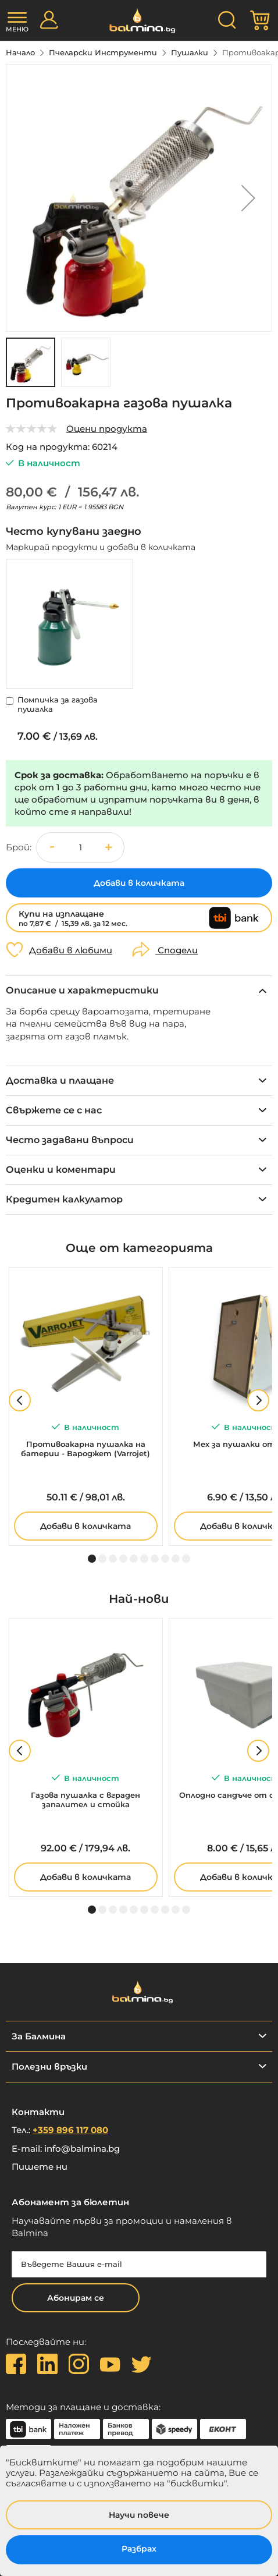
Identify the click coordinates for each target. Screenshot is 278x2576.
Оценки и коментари (61, 1169)
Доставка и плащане (60, 1080)
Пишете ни (39, 2166)
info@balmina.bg (82, 2148)
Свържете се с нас (54, 1110)
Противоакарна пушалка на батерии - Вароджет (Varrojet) (85, 1448)
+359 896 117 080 (70, 2129)
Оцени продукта (106, 428)
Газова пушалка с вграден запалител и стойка (85, 1799)
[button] (248, 198)
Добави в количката (85, 1526)
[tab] (139, 990)
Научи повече (139, 2515)
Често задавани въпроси (70, 1139)
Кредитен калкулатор (64, 1199)
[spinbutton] (80, 847)
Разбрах (139, 2548)
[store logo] (139, 20)
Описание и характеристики (82, 990)
